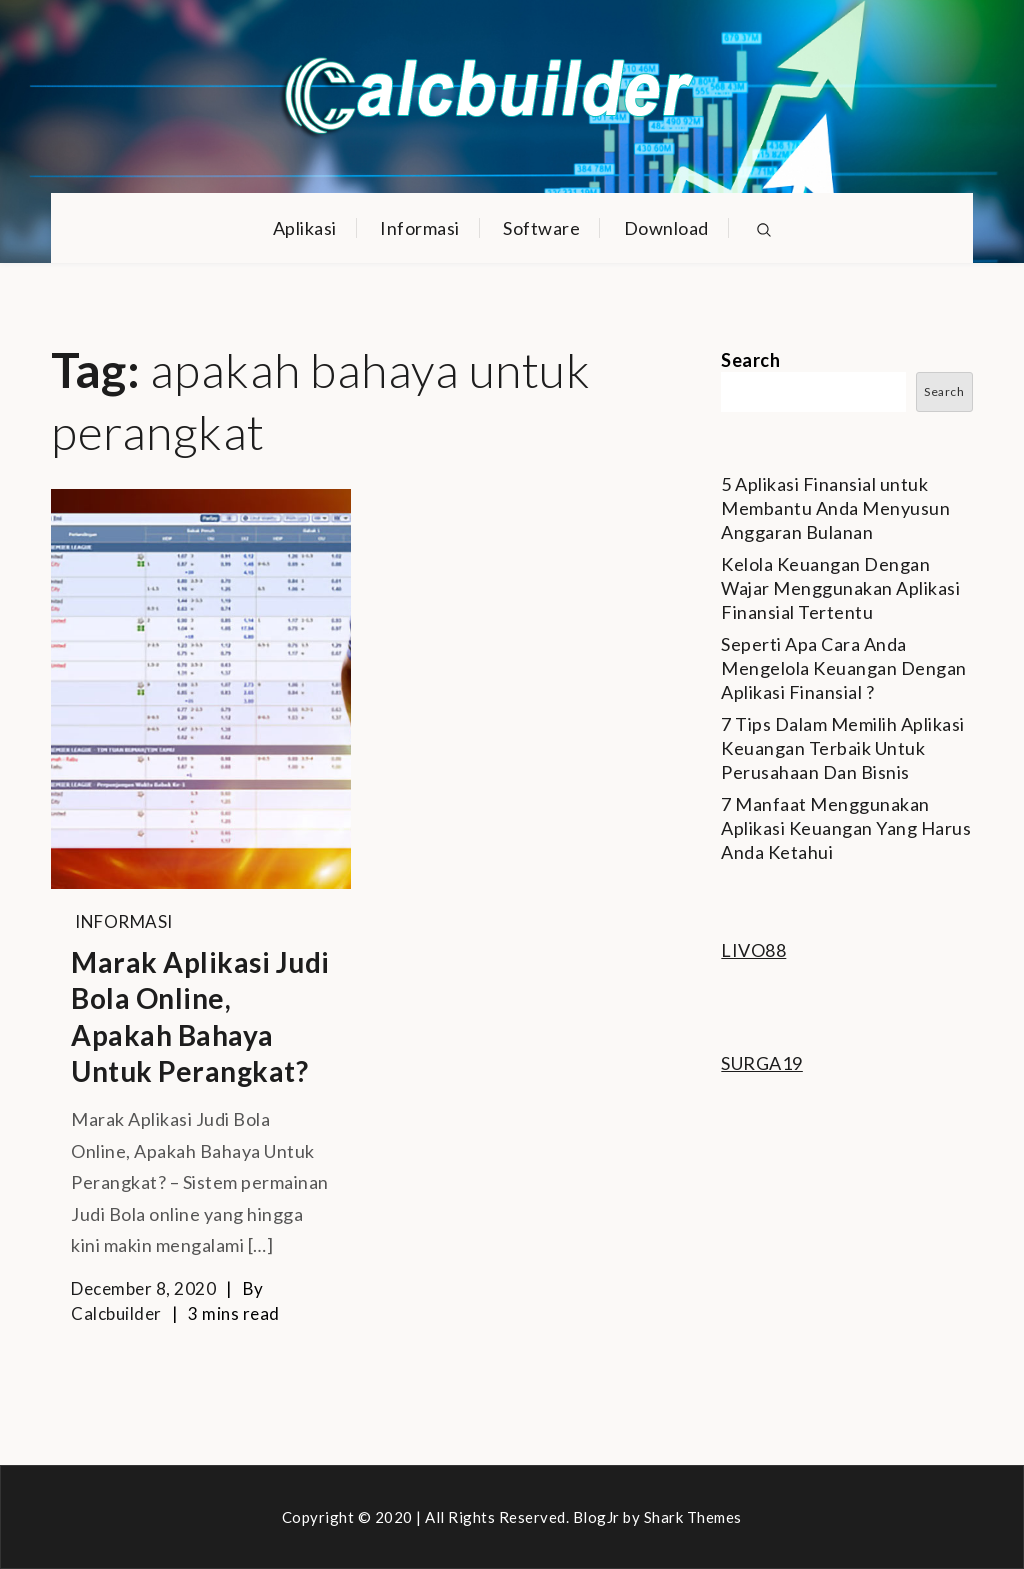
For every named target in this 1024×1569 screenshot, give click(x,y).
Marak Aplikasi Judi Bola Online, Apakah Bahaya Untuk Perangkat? (200, 1016)
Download (666, 228)
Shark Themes (693, 1517)
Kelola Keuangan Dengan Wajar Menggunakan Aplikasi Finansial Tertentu (840, 588)
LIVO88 (753, 950)
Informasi (420, 228)
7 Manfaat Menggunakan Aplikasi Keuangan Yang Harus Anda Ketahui (846, 828)
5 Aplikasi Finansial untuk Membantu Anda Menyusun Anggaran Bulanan (835, 508)
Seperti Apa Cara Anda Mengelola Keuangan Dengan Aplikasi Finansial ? (844, 668)
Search (750, 360)
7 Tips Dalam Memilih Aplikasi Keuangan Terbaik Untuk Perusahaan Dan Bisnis (843, 748)
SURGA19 (762, 1063)
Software (541, 228)
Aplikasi (305, 228)
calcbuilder (116, 1313)
